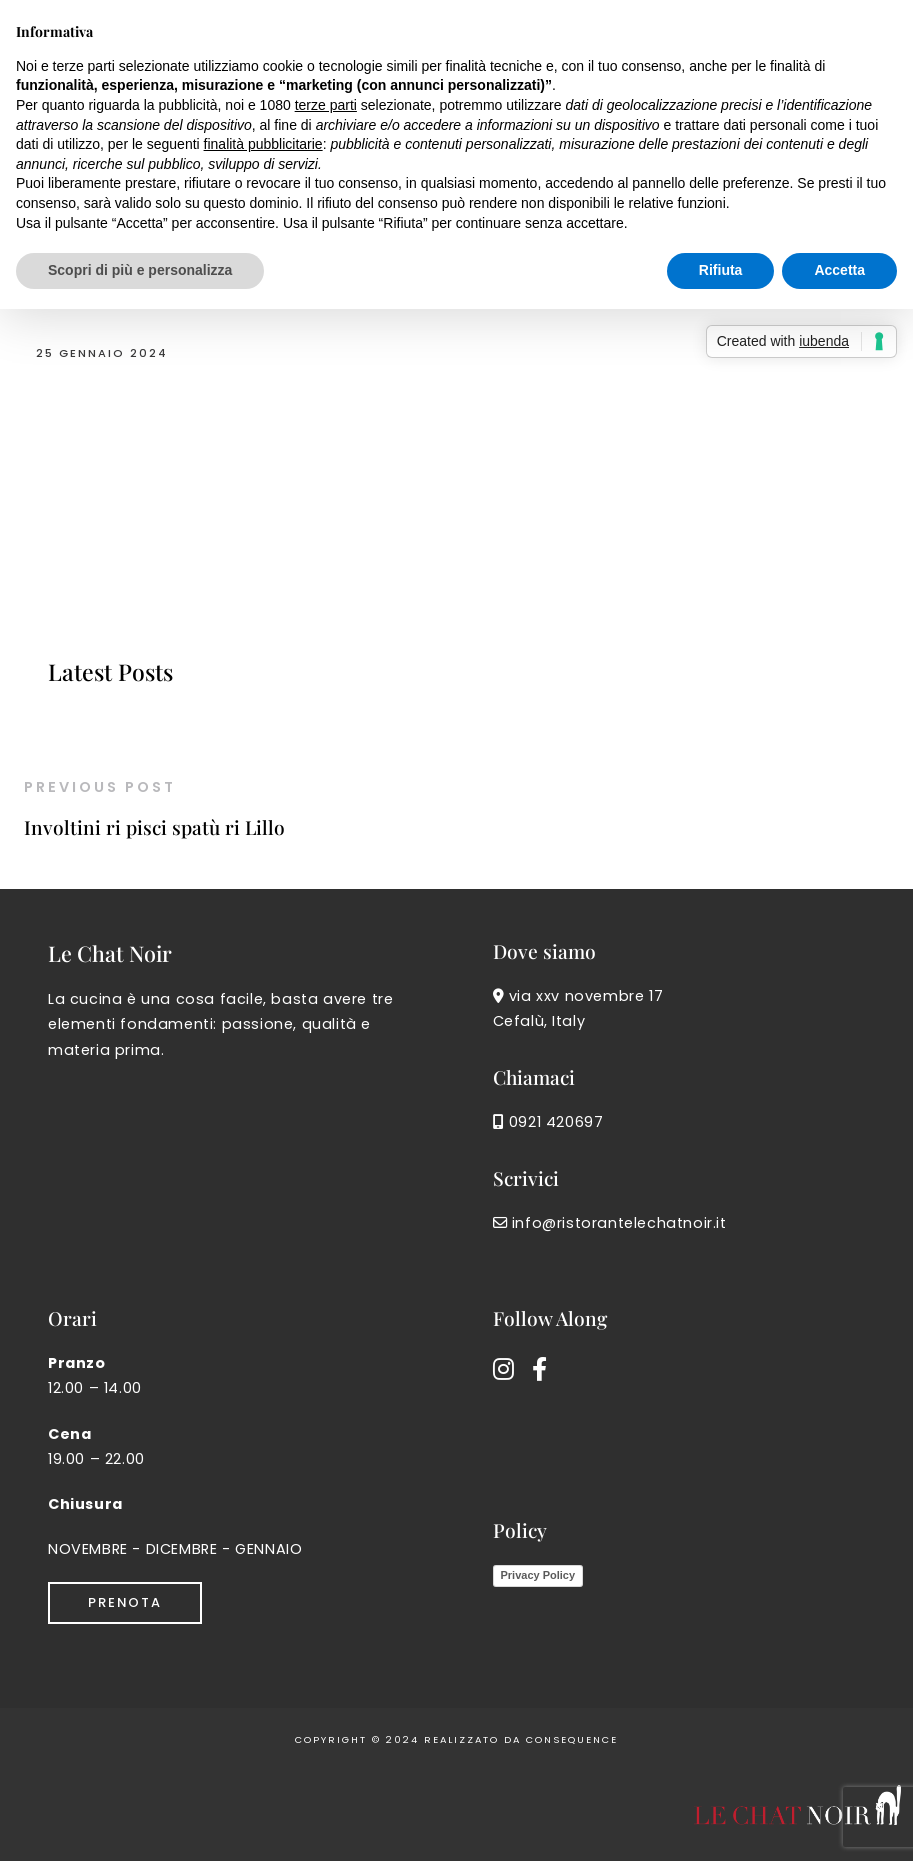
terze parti (326, 105)
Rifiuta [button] (721, 270)
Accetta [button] (839, 270)
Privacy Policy (538, 1575)
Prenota (125, 1602)
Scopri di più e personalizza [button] (140, 270)
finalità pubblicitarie (263, 144)
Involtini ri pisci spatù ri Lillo (154, 827)
